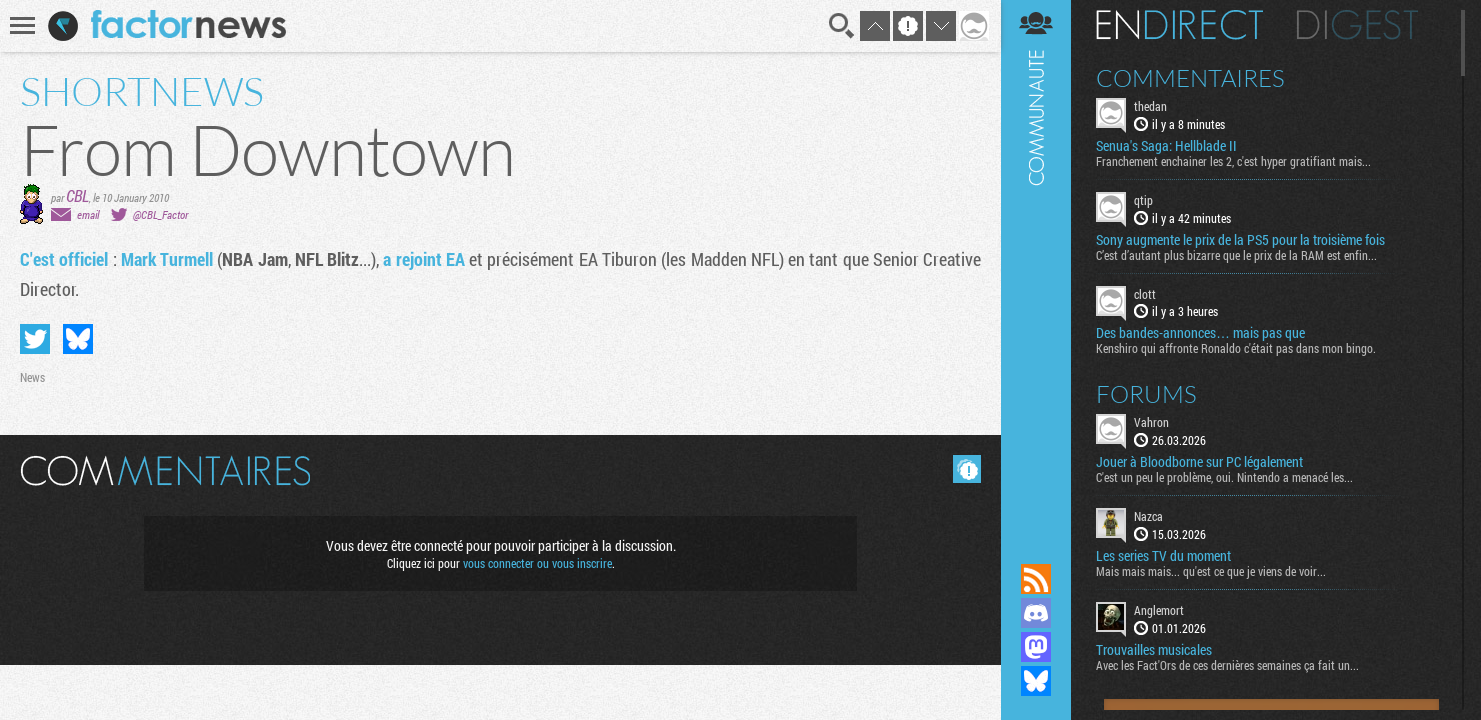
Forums (1146, 394)
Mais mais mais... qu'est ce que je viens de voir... (1211, 571)
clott (1145, 294)
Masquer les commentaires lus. (967, 469)
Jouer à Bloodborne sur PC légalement (1199, 462)
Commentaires (1190, 78)
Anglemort (1159, 610)
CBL (77, 195)
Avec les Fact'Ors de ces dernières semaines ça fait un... (1227, 665)
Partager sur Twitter (35, 339)
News (32, 377)
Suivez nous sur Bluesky (1036, 681)
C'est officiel (64, 259)
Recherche (842, 26)
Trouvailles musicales (1154, 650)
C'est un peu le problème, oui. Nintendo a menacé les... (1224, 477)
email (88, 214)
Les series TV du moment (1163, 556)
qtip (1143, 200)
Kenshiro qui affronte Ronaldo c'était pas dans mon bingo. (1236, 348)
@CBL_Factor (160, 214)
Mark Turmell (167, 259)
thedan (1150, 106)
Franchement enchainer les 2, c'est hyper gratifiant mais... (1233, 161)
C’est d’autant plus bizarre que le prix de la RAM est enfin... (1236, 255)
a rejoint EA (424, 259)
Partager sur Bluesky (78, 339)
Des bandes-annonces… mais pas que (1200, 333)
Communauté (1036, 262)
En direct (1179, 25)
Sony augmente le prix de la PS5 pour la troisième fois (1240, 240)
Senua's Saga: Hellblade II (1166, 146)
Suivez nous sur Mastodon (1036, 647)
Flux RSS (1036, 579)
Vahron (1151, 422)
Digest (1357, 25)
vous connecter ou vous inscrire (537, 563)
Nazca (1148, 516)
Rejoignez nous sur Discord (1036, 613)
